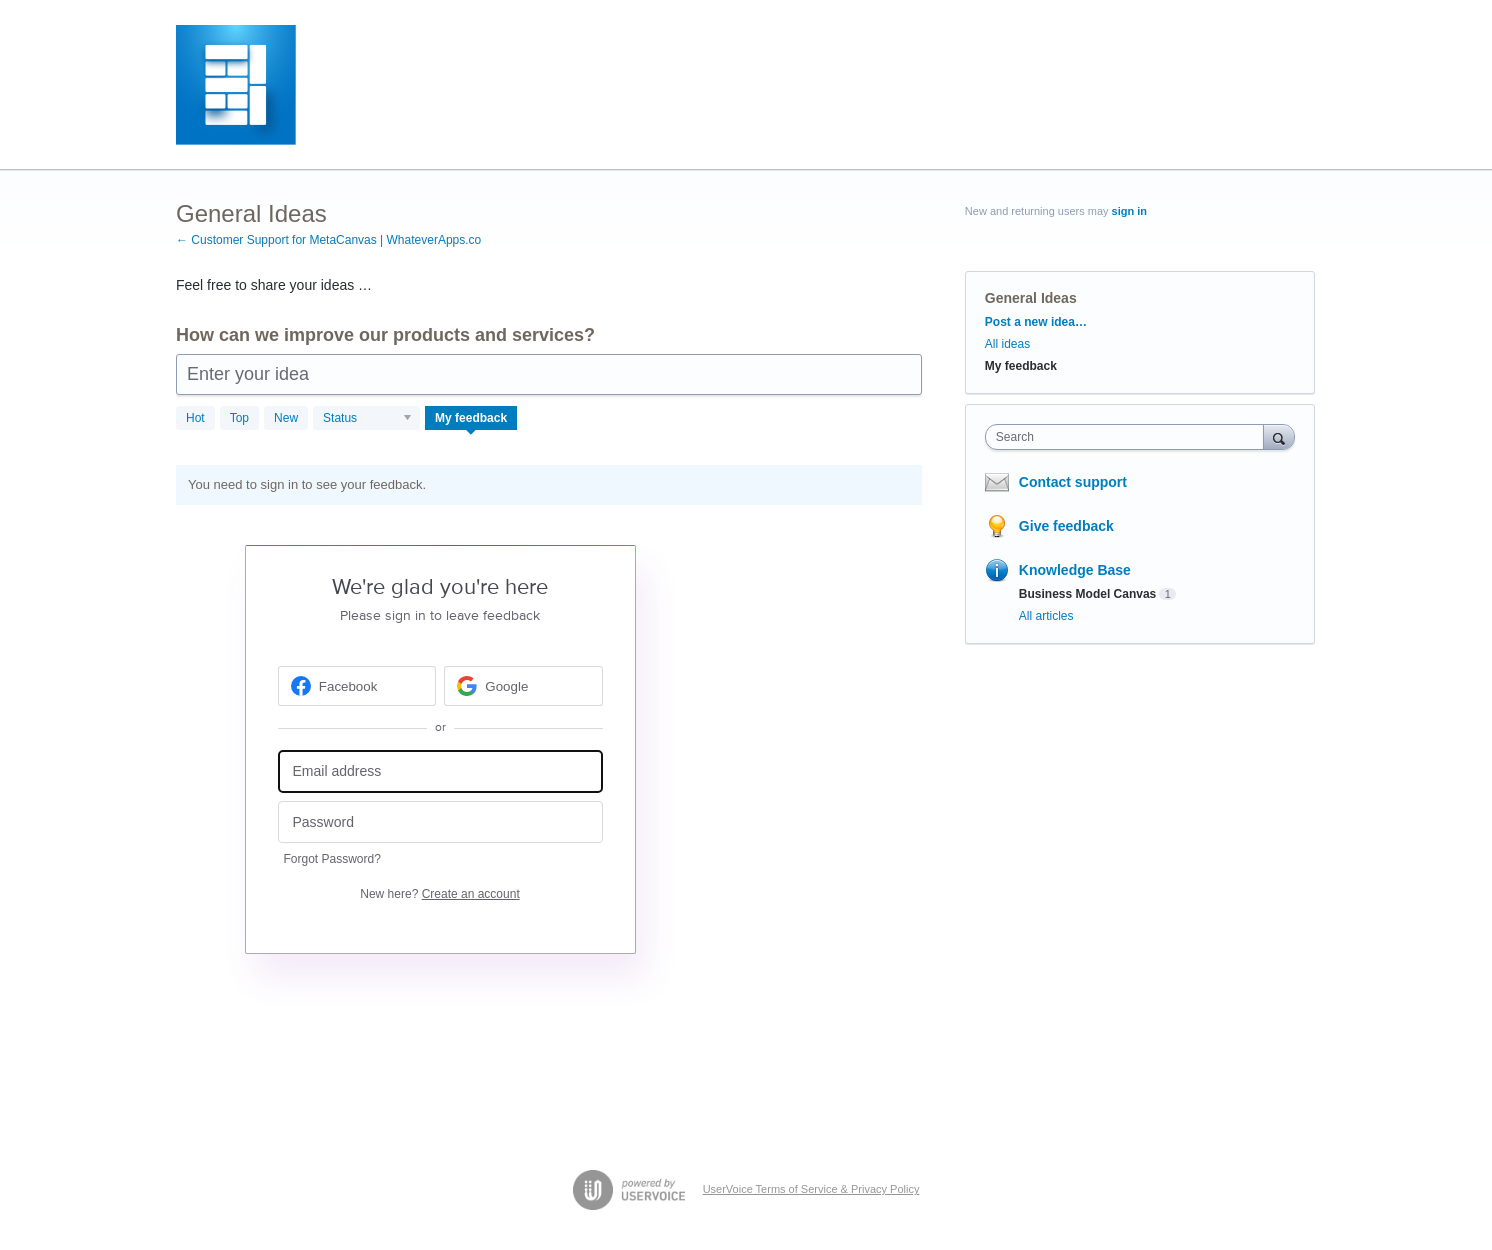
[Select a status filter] (367, 419)
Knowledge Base (1075, 570)
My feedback (471, 418)
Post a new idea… (1036, 322)
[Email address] (440, 771)
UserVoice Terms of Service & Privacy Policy (811, 1189)
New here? (439, 894)
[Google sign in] (523, 686)
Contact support (1073, 482)
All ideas (1007, 344)
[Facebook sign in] (357, 686)
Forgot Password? (332, 859)
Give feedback (1066, 526)
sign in (1129, 211)
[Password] (440, 822)
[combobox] (1129, 437)
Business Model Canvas (1087, 594)
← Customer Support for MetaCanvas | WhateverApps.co (328, 240)
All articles (1046, 616)
